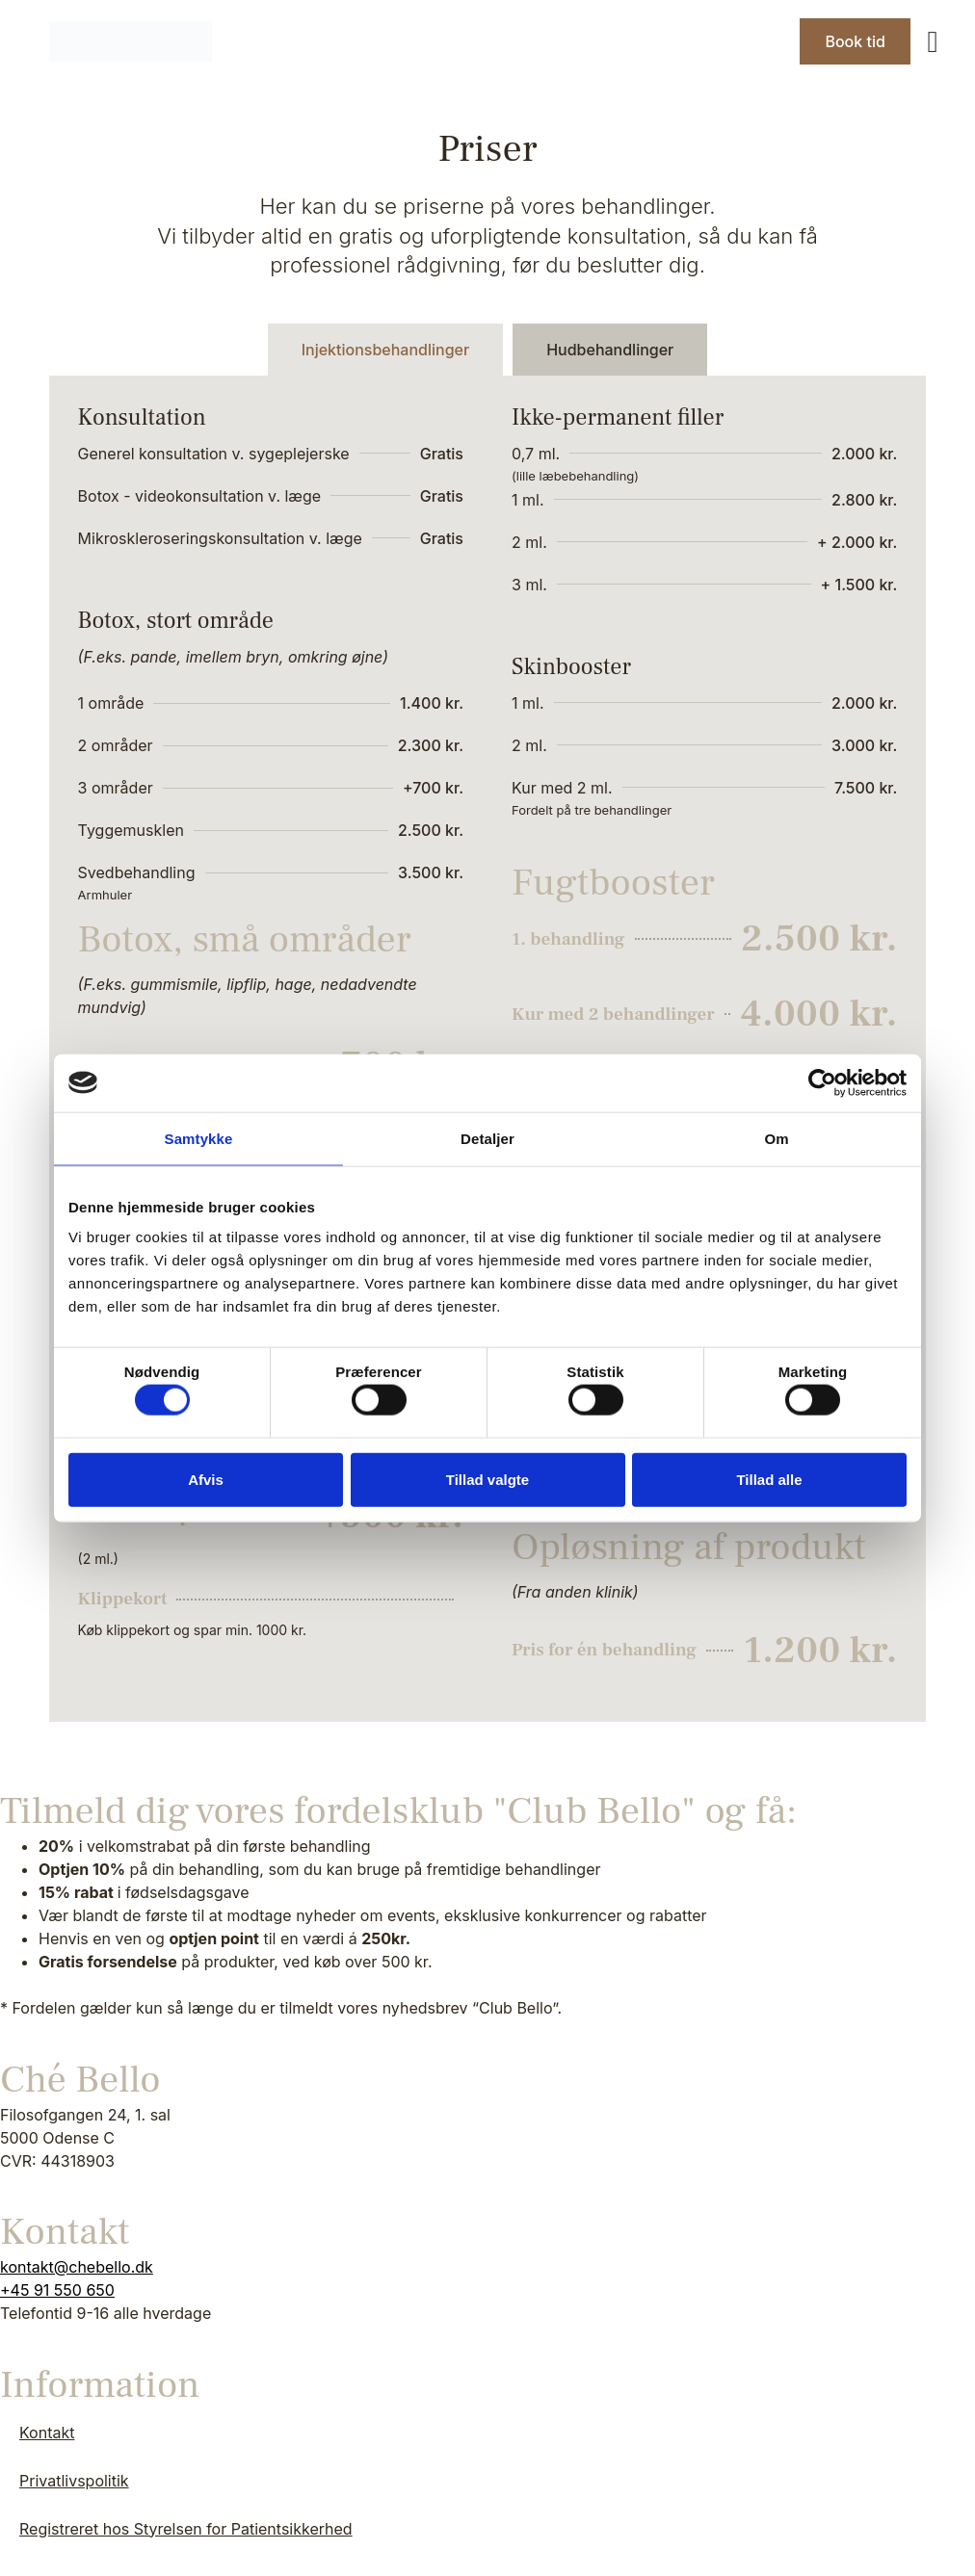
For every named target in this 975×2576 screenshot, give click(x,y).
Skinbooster (571, 667)
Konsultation (142, 417)
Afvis (206, 1478)
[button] (933, 42)
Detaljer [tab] (487, 1138)
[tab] (385, 350)
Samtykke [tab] (199, 1138)
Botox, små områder (244, 939)
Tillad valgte (487, 1478)
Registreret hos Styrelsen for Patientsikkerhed (186, 2528)
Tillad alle (769, 1478)
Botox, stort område (176, 621)
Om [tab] (776, 1138)
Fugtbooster (613, 882)
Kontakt (46, 2432)
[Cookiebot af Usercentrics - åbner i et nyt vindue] (822, 1082)
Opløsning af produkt (689, 1547)
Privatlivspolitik (74, 2480)
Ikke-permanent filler (618, 417)
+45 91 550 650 (57, 2290)
